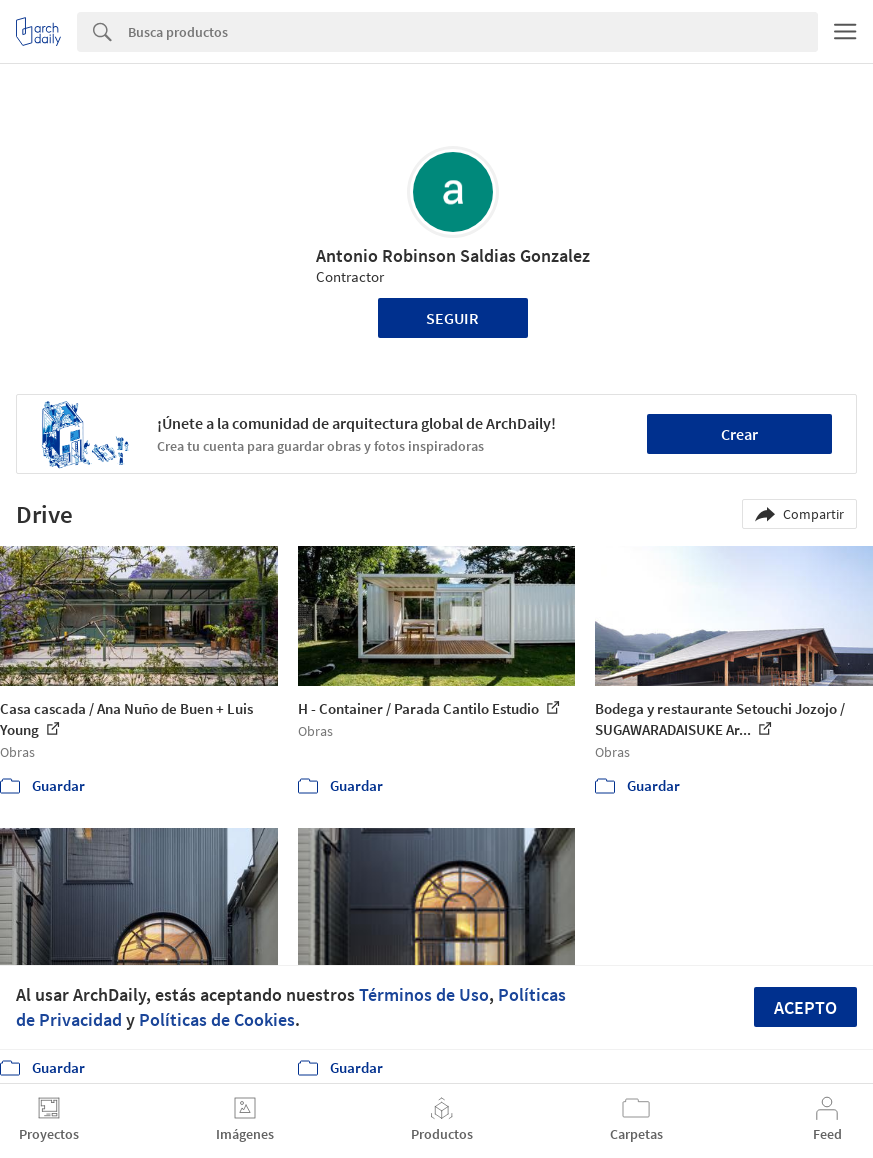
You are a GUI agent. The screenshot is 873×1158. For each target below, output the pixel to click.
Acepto (805, 1007)
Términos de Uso (424, 994)
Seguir (452, 318)
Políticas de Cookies (217, 1019)
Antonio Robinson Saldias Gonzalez (453, 255)
